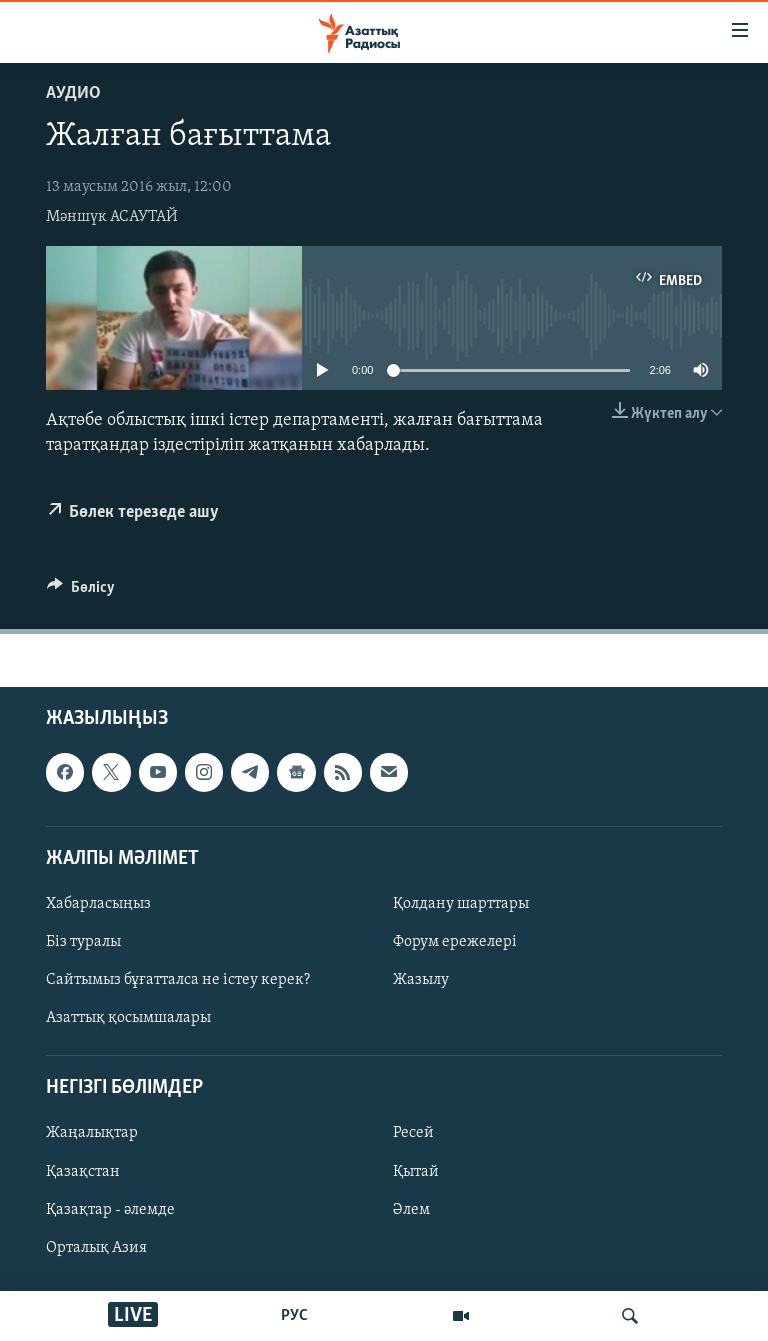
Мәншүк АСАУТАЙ (112, 217)
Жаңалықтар (92, 1133)
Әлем (411, 1209)
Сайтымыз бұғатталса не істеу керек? (178, 980)
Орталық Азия (96, 1247)
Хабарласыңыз (98, 904)
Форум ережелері (455, 942)
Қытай (416, 1171)
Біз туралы (83, 942)
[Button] (81, 592)
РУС (294, 1316)
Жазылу (421, 980)
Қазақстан (83, 1171)
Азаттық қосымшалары (128, 1018)
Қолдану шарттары (461, 904)
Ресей (413, 1133)
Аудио (73, 93)
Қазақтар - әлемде (110, 1209)
